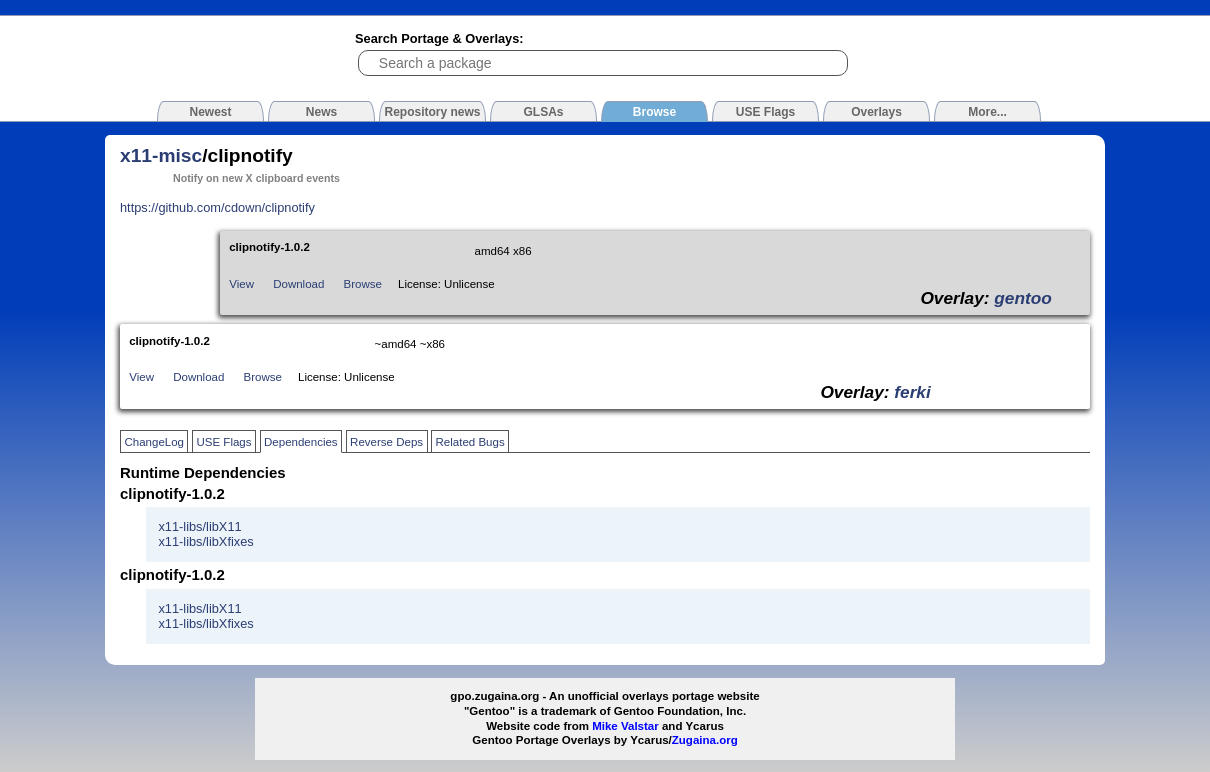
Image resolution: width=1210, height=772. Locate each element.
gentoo (1023, 298)
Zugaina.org (705, 740)
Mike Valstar (625, 726)
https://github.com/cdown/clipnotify (217, 207)
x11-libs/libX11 (199, 526)
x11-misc (161, 155)
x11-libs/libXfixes (205, 541)
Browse (363, 284)
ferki (912, 392)
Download (298, 284)
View (241, 284)
